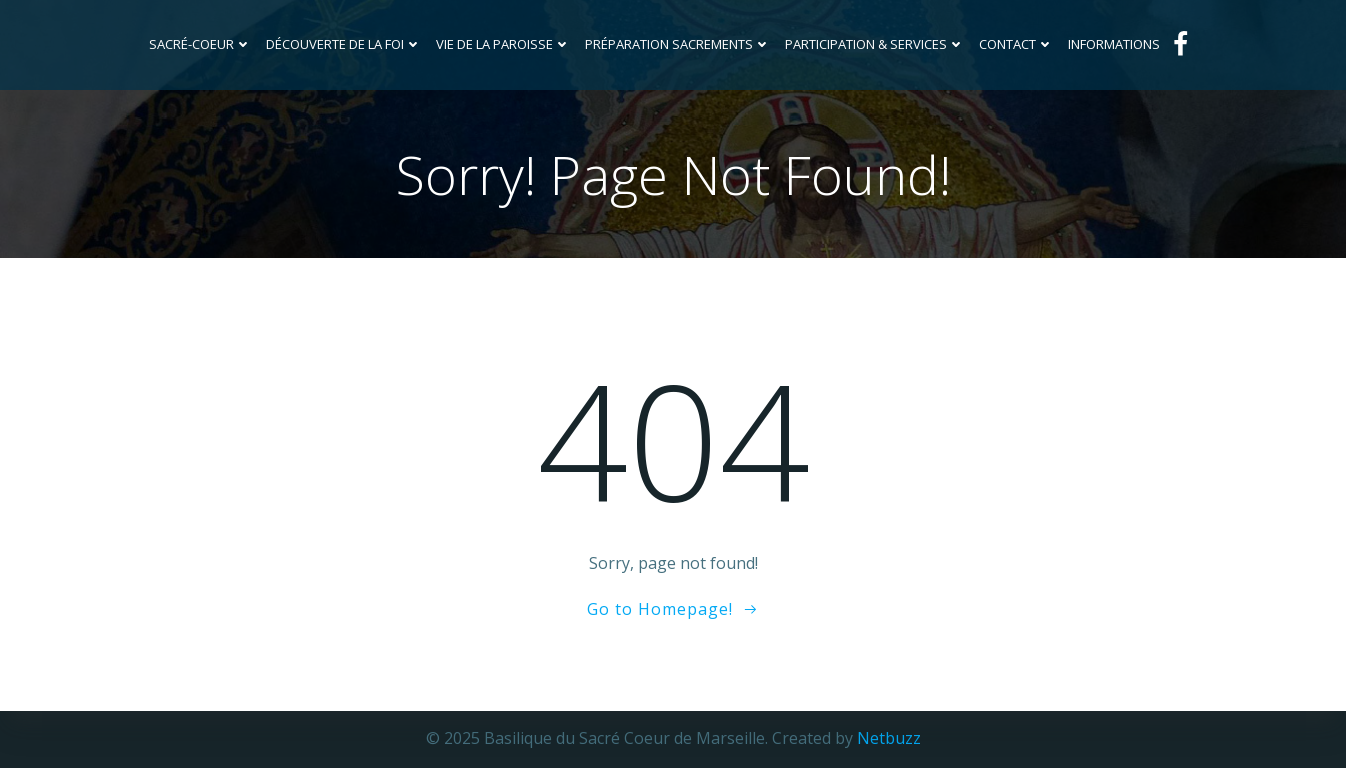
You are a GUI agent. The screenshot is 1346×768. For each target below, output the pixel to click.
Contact (1016, 44)
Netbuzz (889, 738)
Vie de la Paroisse (503, 44)
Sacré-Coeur (200, 44)
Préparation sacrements (678, 44)
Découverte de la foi (344, 44)
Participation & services (875, 44)
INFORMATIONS (1114, 44)
